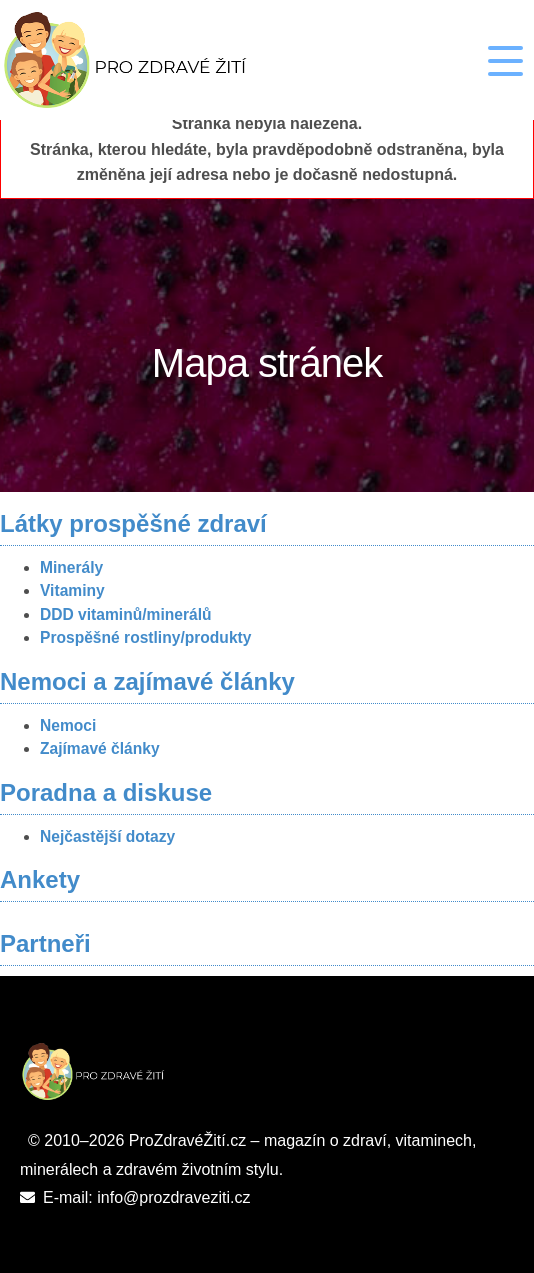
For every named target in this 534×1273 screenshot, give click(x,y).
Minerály (71, 567)
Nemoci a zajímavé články (147, 681)
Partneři (45, 943)
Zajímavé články (100, 748)
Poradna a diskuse (106, 792)
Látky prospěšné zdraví (133, 523)
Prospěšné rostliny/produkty (145, 637)
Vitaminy (72, 590)
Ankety (40, 879)
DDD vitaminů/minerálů (126, 614)
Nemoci (68, 725)
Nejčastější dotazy (107, 836)
